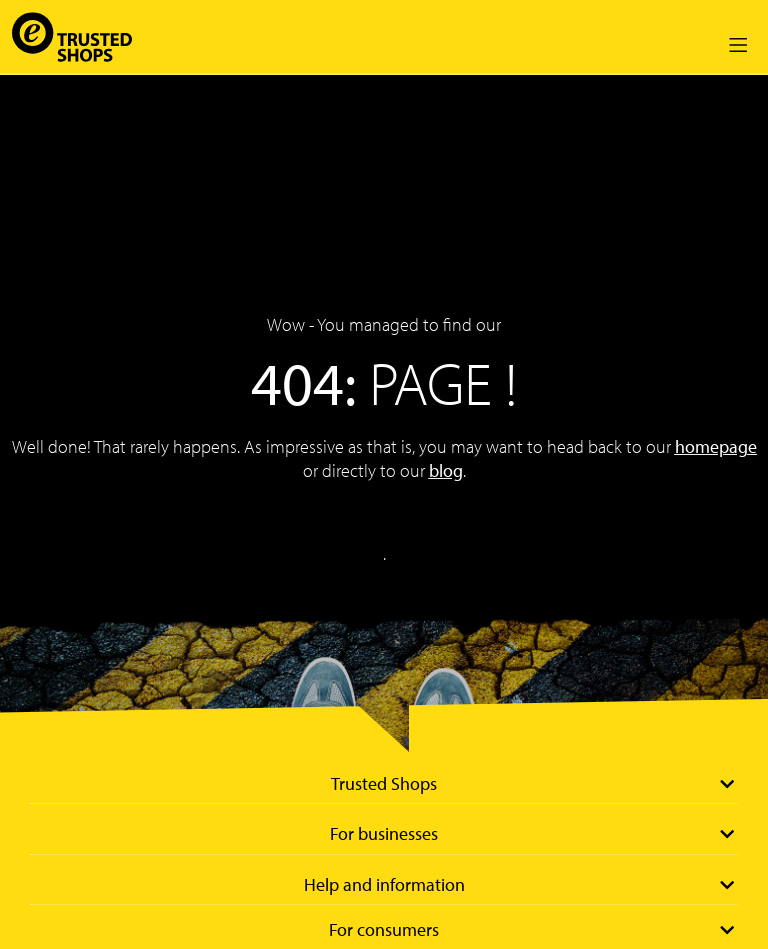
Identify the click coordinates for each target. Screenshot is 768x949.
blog (446, 470)
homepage (716, 446)
